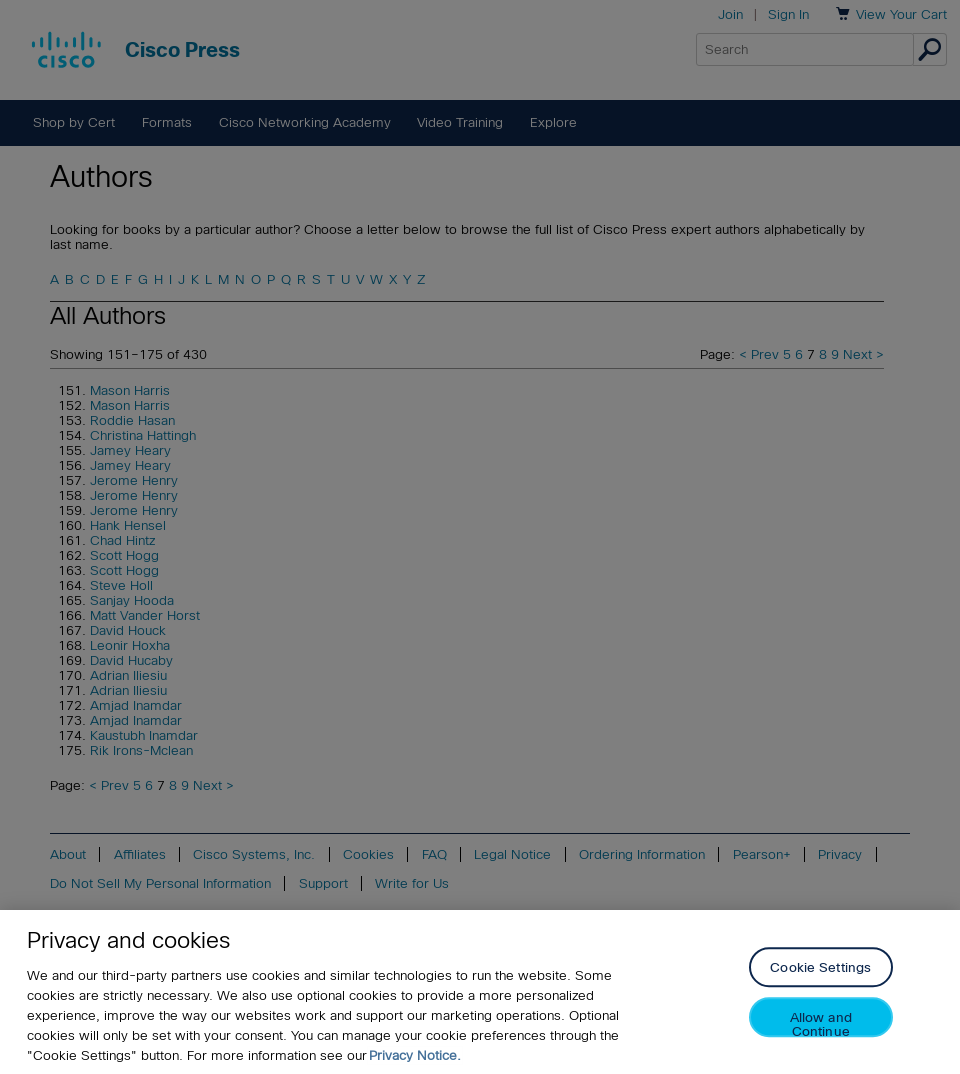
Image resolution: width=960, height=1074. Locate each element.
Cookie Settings (820, 968)
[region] (480, 992)
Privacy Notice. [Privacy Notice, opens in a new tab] (415, 1055)
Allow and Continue (821, 1024)
